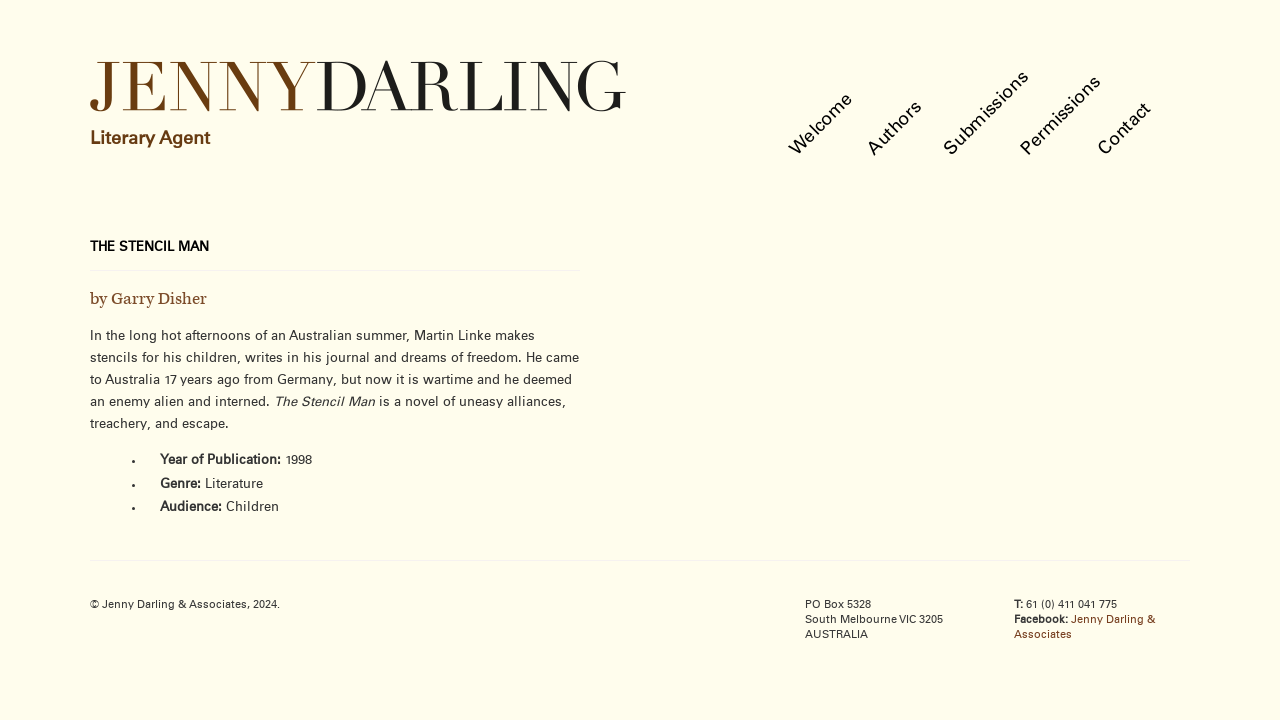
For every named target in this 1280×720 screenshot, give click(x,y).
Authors (895, 128)
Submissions (987, 113)
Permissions (1062, 116)
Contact (1125, 129)
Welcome (822, 124)
